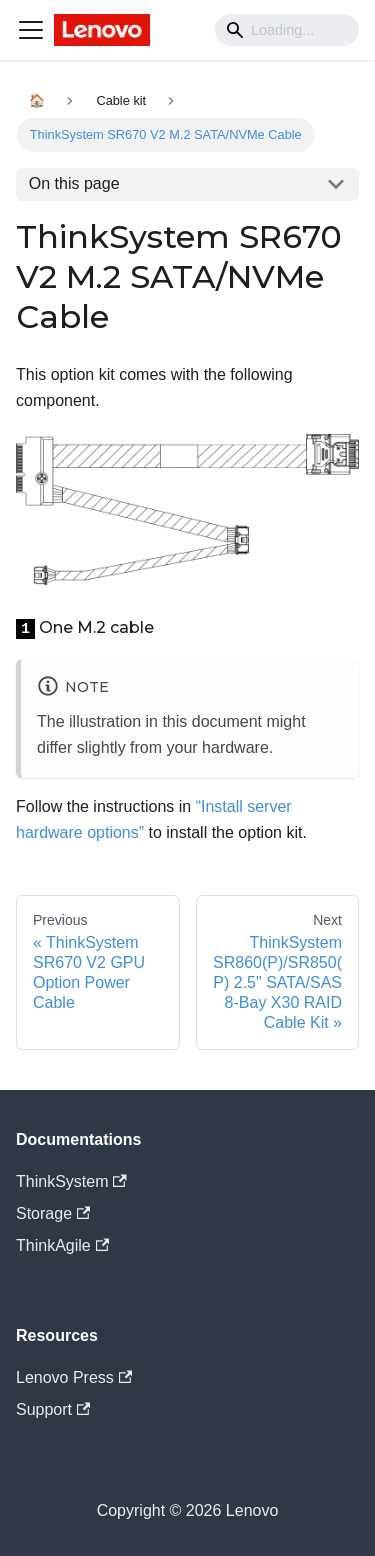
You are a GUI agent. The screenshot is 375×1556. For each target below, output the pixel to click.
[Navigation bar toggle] (31, 30)
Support (53, 1409)
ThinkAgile (62, 1245)
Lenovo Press (74, 1377)
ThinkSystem (71, 1181)
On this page (74, 183)
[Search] (287, 30)
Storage (53, 1213)
